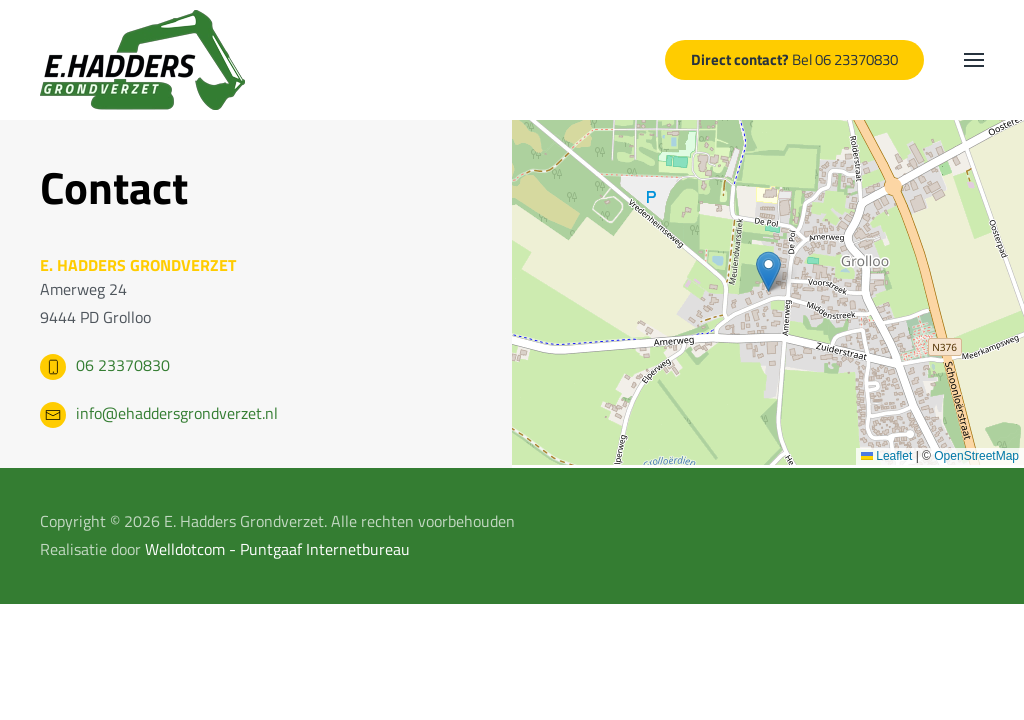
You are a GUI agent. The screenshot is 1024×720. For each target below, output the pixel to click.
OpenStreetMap (976, 456)
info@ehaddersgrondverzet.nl (177, 413)
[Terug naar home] (142, 60)
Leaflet (886, 456)
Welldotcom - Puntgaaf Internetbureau (277, 549)
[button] (974, 60)
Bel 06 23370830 (794, 59)
